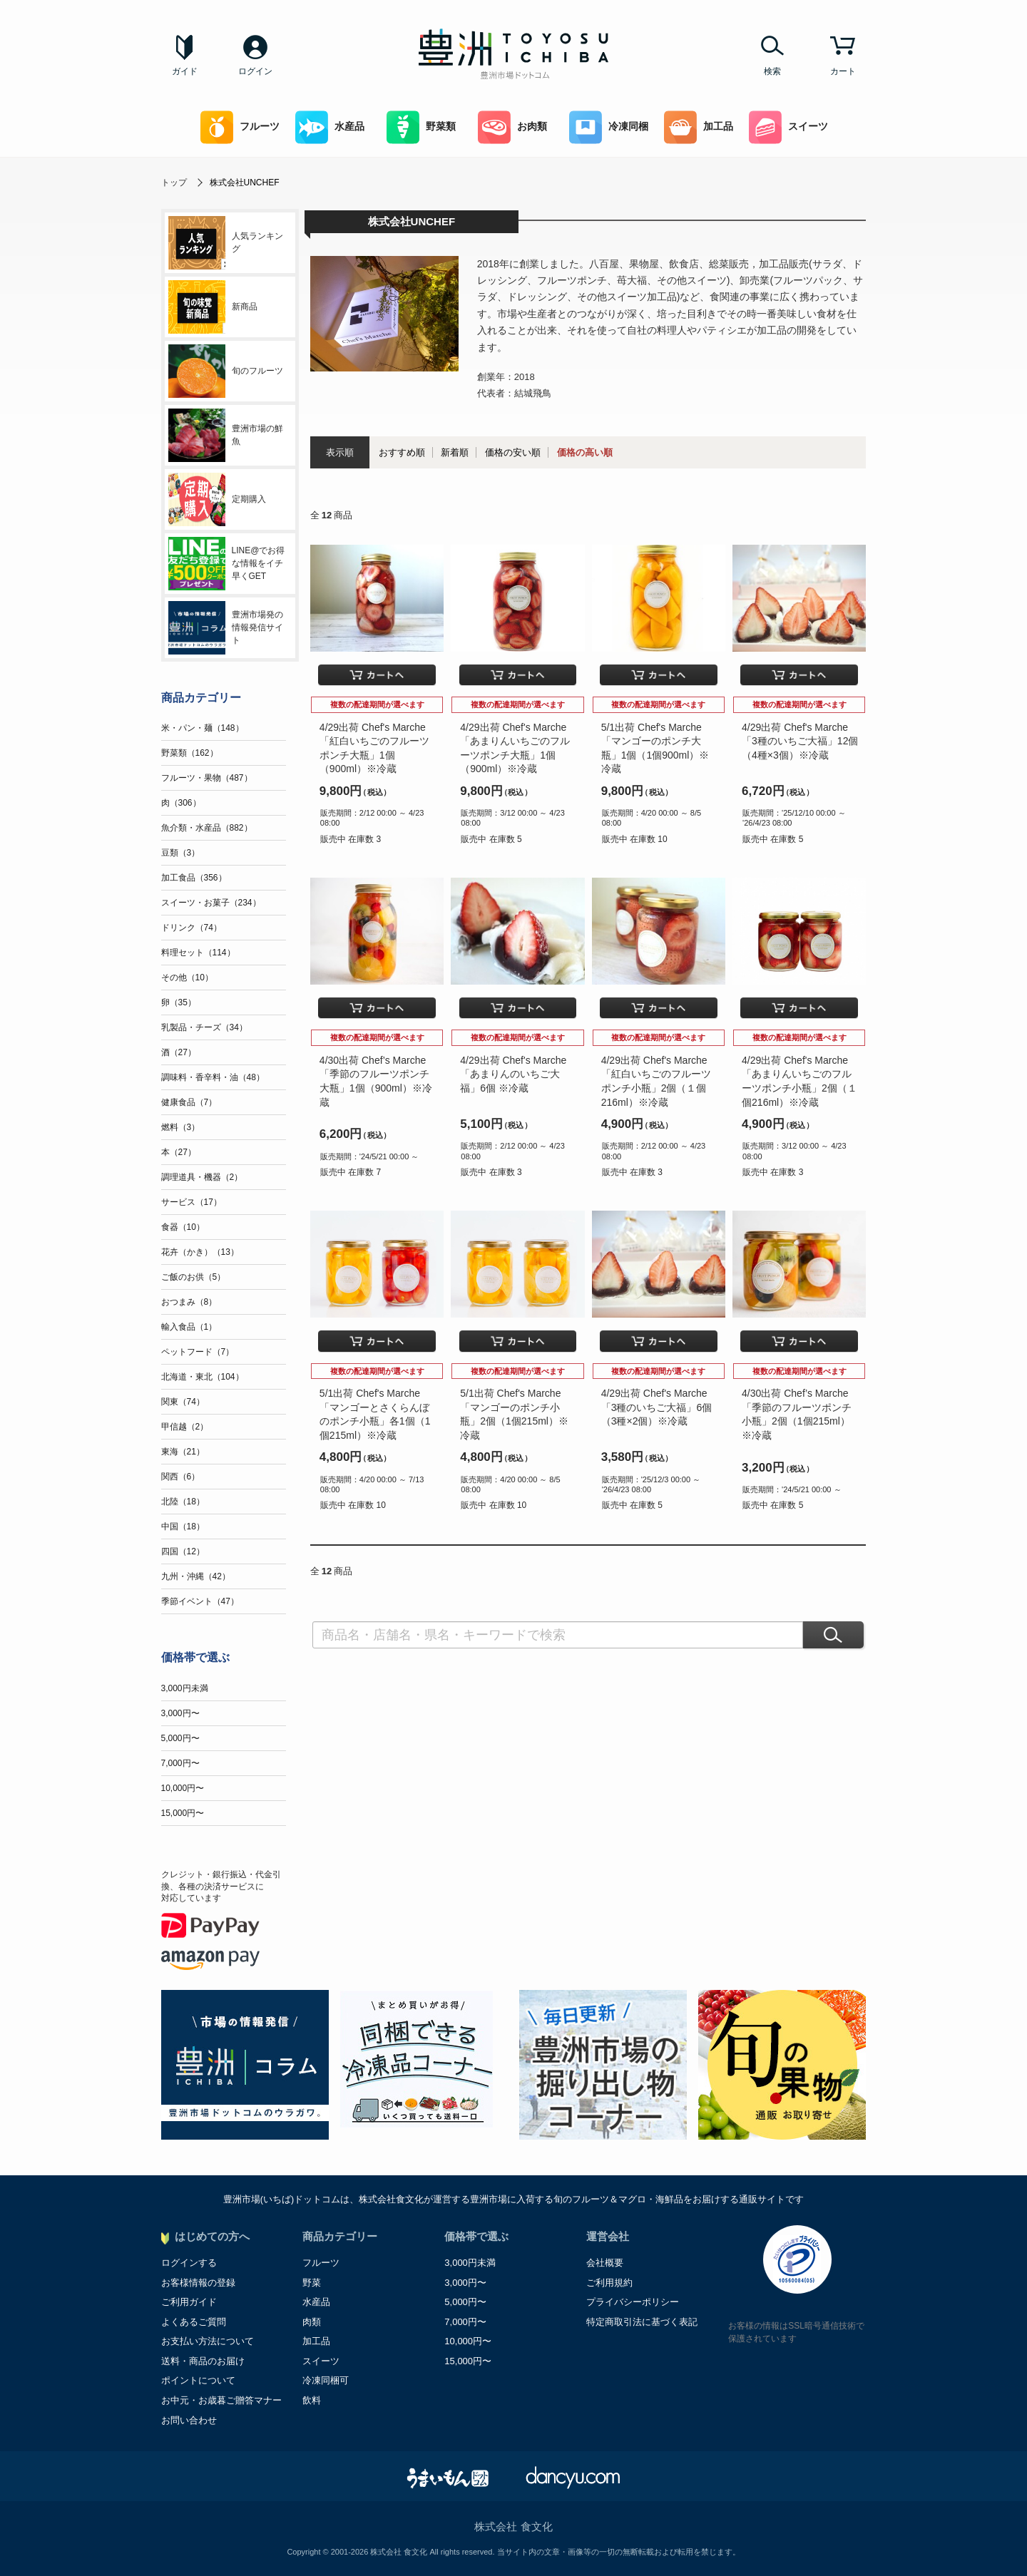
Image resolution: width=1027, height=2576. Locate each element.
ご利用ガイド (189, 2302)
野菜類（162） (189, 753)
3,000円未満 (184, 1688)
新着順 (455, 452)
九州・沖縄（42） (195, 1576)
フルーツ (240, 127)
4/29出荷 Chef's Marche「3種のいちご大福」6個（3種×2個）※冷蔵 (656, 1407)
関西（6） (180, 1477)
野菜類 (421, 127)
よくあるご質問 (193, 2321)
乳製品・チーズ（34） (204, 1027)
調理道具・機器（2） (202, 1177)
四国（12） (183, 1551)
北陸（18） (183, 1502)
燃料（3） (180, 1127)
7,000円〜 (180, 1763)
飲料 (311, 2400)
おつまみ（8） (189, 1302)
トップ (174, 183)
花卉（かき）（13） (200, 1252)
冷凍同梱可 (325, 2380)
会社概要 (604, 2262)
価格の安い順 (513, 452)
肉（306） (181, 803)
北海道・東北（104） (202, 1377)
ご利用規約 (609, 2282)
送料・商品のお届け (203, 2361)
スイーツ (788, 127)
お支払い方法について (207, 2341)
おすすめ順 (402, 452)
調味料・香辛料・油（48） (213, 1077)
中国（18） (183, 1526)
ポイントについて (198, 2380)
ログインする (189, 2262)
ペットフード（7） (198, 1352)
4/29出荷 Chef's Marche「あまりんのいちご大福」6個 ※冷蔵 (513, 1074)
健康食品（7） (189, 1102)
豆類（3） (180, 853)
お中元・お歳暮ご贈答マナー (221, 2400)
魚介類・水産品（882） (206, 828)
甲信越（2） (185, 1427)
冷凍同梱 (608, 127)
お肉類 (512, 127)
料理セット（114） (198, 953)
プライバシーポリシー (632, 2302)
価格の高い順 (585, 452)
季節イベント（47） (200, 1601)
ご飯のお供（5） (193, 1277)
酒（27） (178, 1052)
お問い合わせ (189, 2420)
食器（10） (183, 1227)
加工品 (698, 127)
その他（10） (187, 977)
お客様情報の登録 (198, 2282)
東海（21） (183, 1452)
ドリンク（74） (191, 928)
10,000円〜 (183, 1788)
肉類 (311, 2321)
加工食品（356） (194, 878)
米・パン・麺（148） (202, 728)
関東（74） (183, 1402)
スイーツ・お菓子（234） (211, 903)
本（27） (178, 1152)
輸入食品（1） (189, 1327)
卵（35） (178, 1002)
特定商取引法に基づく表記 (642, 2321)
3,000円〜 (180, 1713)
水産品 (329, 127)
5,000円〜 (180, 1738)
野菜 (311, 2282)
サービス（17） (191, 1202)
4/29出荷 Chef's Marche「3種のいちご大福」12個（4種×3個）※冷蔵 (800, 741)
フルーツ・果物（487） (206, 778)
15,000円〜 (183, 1813)
